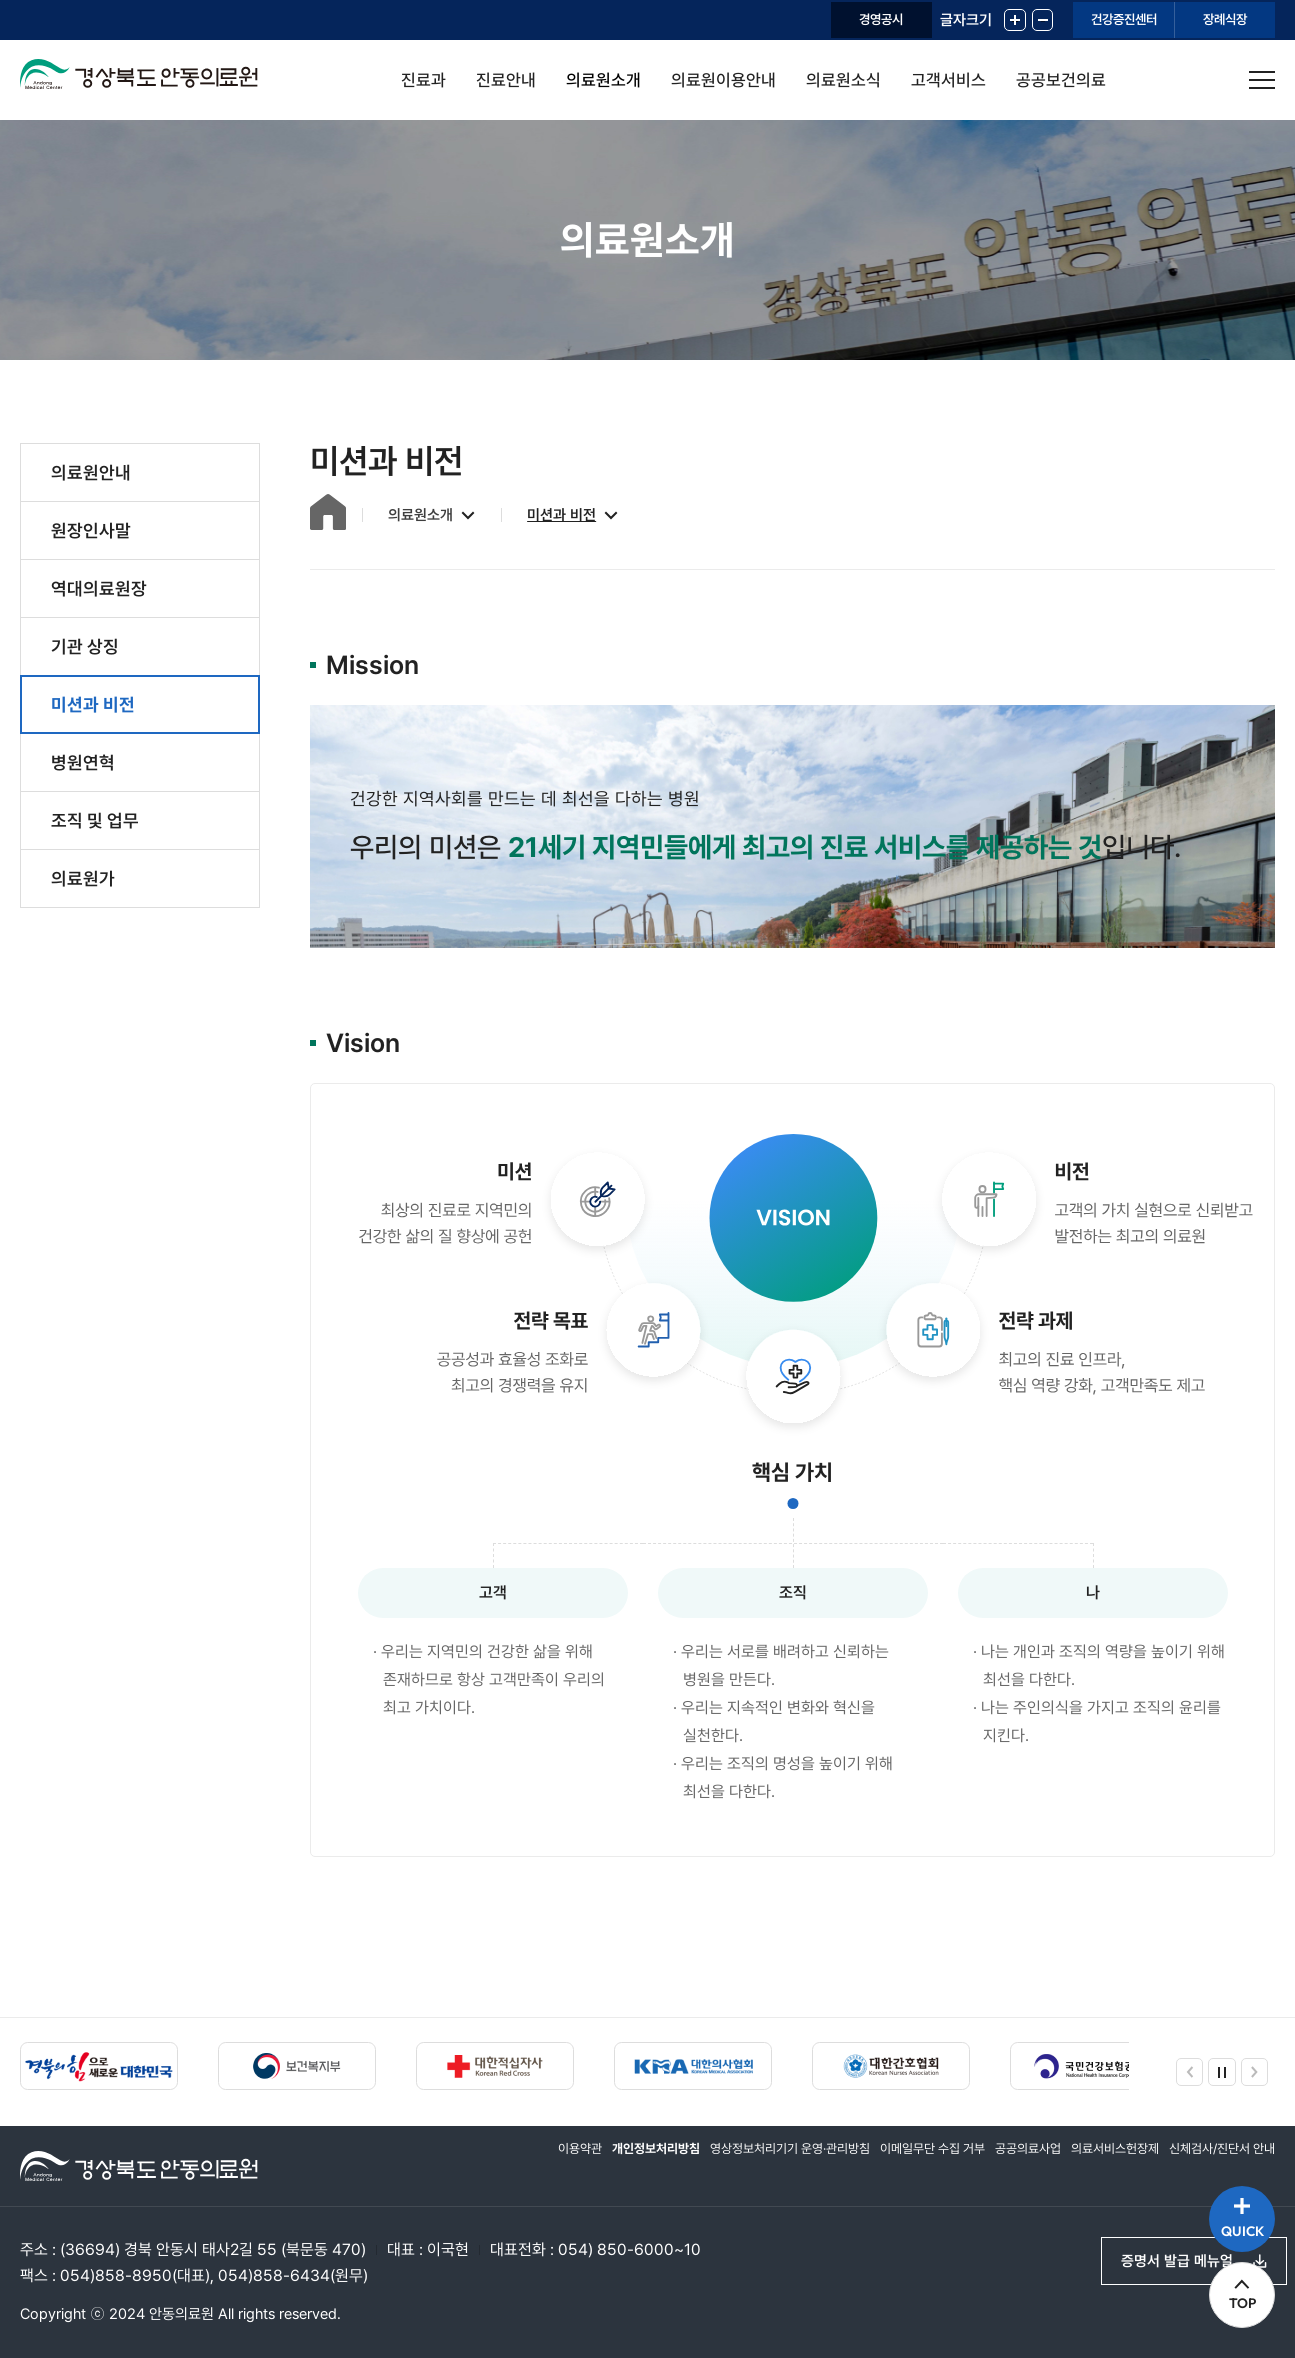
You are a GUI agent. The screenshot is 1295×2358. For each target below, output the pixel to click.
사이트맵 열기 (1262, 80)
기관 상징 (85, 646)
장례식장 (1211, 20)
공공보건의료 (1061, 80)
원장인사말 (91, 530)
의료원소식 (843, 80)
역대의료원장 (99, 588)
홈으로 (318, 513)
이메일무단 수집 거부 (902, 2161)
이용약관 (518, 2161)
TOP (1235, 2298)
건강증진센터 (1080, 20)
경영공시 (792, 20)
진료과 (423, 80)
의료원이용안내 (723, 80)
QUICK (1235, 2211)
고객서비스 (948, 80)
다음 (1259, 2067)
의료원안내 (91, 472)
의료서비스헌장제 (1100, 2161)
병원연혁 (83, 762)
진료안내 (506, 80)
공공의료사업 (1006, 2161)
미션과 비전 (93, 704)
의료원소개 (603, 80)
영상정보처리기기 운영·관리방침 (746, 2161)
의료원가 (83, 878)
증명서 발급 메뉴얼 (1168, 2256)
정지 (1222, 2067)
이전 (1185, 2067)
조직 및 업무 (95, 820)
